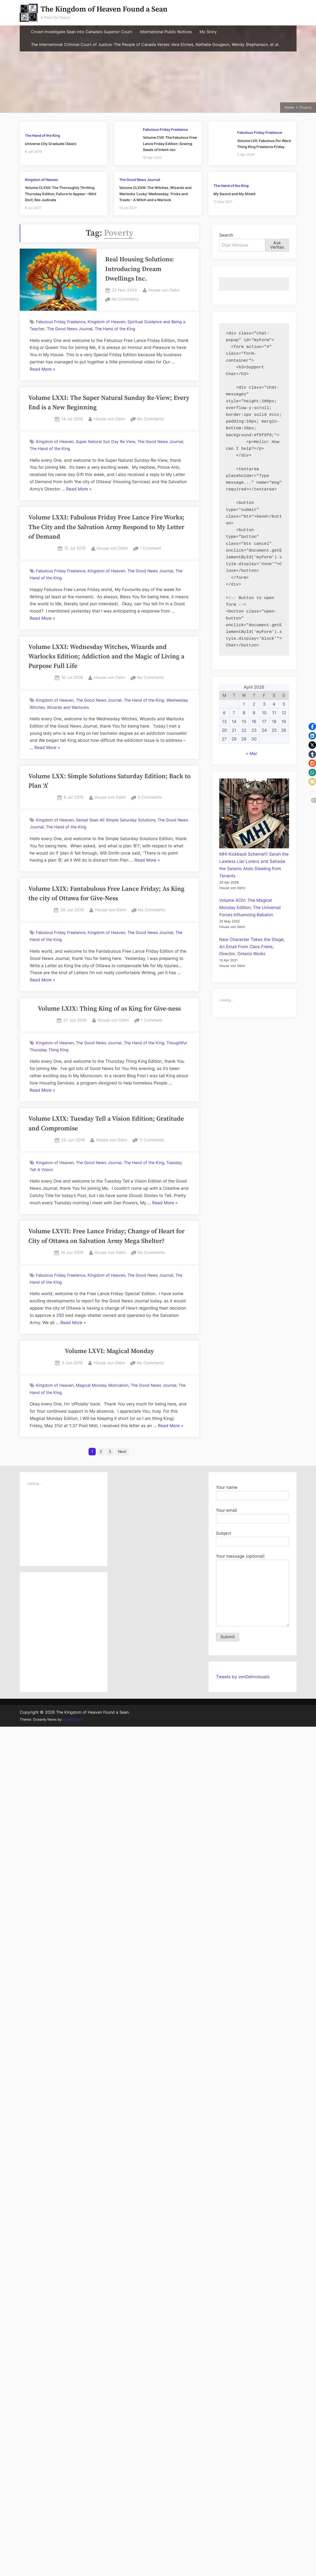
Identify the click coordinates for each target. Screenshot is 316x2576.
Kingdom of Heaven (41, 179)
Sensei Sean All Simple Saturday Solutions (115, 819)
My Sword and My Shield (234, 194)
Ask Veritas (277, 245)
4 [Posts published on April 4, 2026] (274, 704)
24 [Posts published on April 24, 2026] (264, 730)
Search (226, 235)
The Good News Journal (139, 179)
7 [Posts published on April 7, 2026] (234, 712)
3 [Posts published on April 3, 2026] (264, 704)
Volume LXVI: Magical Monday (109, 1351)
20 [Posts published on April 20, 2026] (224, 730)
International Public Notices (166, 31)
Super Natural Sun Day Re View (105, 441)
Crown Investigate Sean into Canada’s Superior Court (81, 31)
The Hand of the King (42, 135)
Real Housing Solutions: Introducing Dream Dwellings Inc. (139, 269)
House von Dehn (164, 290)
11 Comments (151, 1140)
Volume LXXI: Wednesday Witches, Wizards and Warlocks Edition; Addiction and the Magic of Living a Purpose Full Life (106, 656)
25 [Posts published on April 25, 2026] (274, 730)
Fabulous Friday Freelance (165, 129)
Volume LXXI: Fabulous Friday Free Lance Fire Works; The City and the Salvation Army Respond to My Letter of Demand (106, 527)
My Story (208, 31)
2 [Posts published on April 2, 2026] (254, 704)
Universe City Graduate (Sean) (51, 144)
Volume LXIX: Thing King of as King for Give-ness (109, 1009)
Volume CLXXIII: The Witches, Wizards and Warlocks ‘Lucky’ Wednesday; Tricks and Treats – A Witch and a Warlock (155, 193)
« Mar (251, 753)
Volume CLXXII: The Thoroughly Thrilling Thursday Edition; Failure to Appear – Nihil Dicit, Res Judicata (60, 193)
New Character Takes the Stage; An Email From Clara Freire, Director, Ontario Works (252, 946)
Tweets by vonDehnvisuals (243, 1677)
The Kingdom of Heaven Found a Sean (104, 9)
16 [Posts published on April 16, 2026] (254, 721)
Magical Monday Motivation (102, 1385)
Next (122, 1451)
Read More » (42, 369)
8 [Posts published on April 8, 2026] (244, 712)
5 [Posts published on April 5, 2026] (284, 704)
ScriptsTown (73, 1720)
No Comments (125, 299)
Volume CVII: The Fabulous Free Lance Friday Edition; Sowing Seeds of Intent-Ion (170, 143)
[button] (312, 726)
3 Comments (149, 797)
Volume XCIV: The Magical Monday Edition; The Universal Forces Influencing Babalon (250, 907)
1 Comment (150, 548)
